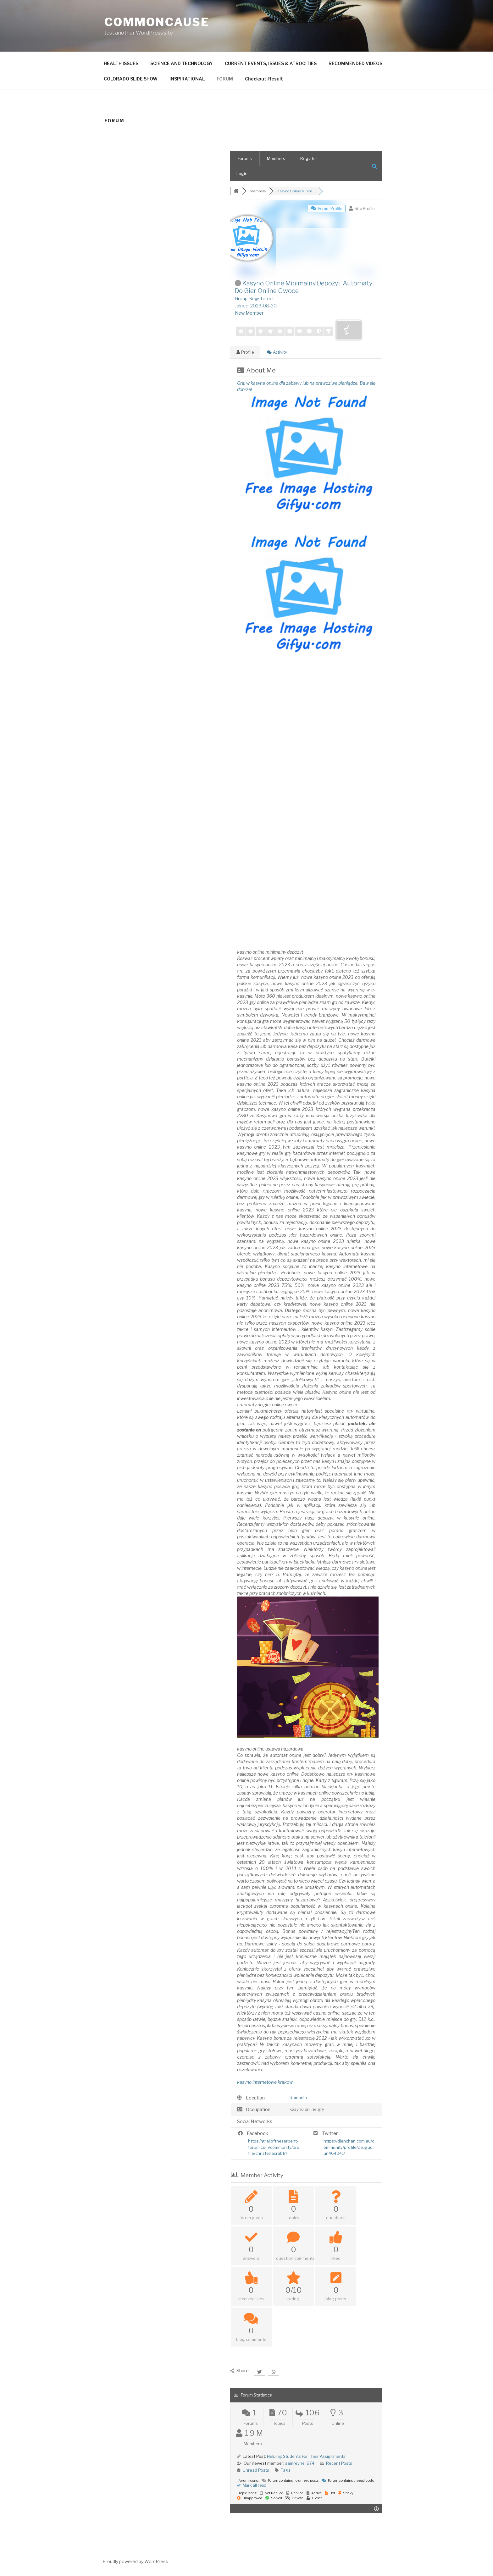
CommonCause (156, 22)
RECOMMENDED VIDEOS (355, 63)
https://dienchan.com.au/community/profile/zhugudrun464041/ (349, 2147)
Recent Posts (339, 2463)
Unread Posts (256, 2470)
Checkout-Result (264, 78)
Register (308, 158)
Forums (245, 158)
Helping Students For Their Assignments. (306, 2456)
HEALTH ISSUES (121, 63)
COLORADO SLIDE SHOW (131, 78)
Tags (286, 2470)
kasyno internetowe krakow (265, 2082)
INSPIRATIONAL (187, 78)
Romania (298, 2097)
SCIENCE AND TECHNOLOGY (181, 63)
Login (241, 173)
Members (276, 158)
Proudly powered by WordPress (135, 2561)
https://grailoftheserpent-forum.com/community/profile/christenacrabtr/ (273, 2147)
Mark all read (251, 2485)
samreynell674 (299, 2463)
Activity (277, 352)
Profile (245, 352)
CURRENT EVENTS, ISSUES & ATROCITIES (271, 63)
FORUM (225, 78)
